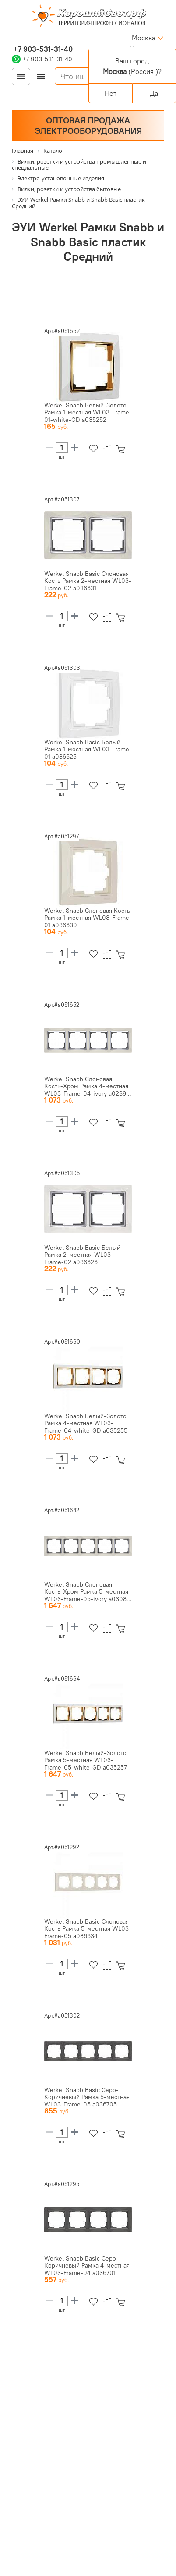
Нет (110, 93)
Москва (143, 37)
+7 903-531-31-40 (42, 49)
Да (154, 93)
